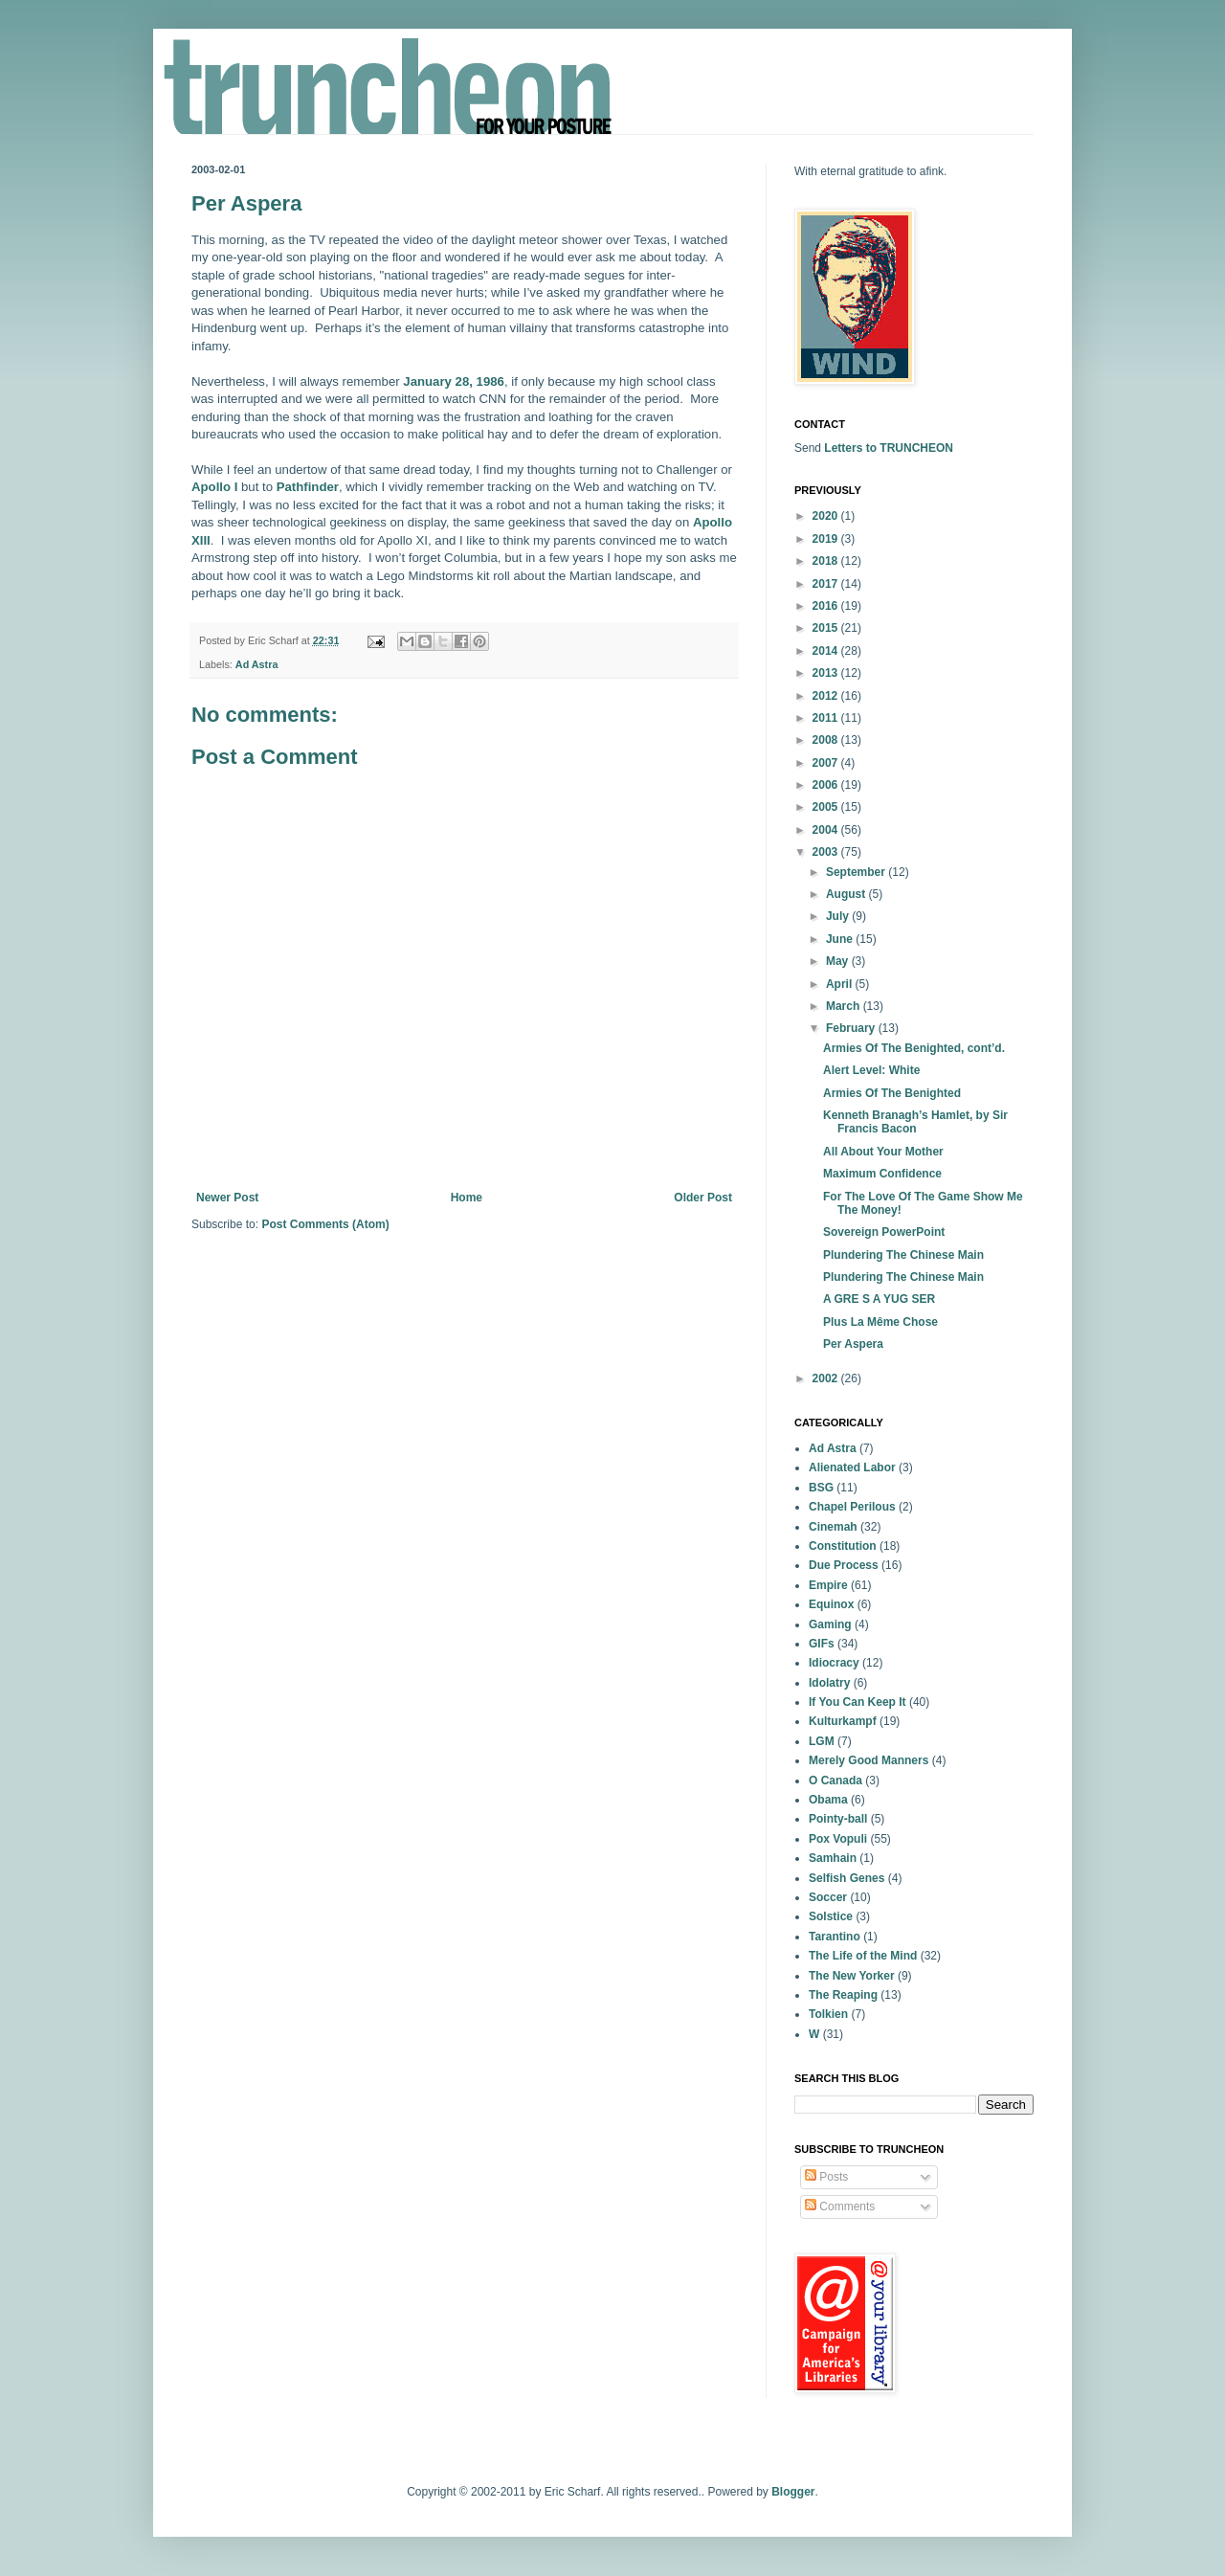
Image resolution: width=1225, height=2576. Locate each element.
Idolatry (829, 1683)
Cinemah (833, 1527)
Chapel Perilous (852, 1506)
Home (466, 1197)
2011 (827, 718)
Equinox (831, 1604)
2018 (827, 561)
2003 (827, 852)
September (857, 872)
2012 (827, 696)
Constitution (843, 1546)
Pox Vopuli (838, 1839)
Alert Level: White (871, 1070)
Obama (828, 1799)
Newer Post (227, 1197)
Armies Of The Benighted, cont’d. (914, 1048)
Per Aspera (853, 1344)
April (841, 984)
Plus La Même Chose (880, 1322)
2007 (827, 763)
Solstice (831, 1916)
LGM (822, 1741)
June (841, 939)
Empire (828, 1585)
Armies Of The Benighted (892, 1093)
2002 (827, 1378)
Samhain (833, 1858)
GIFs (822, 1643)
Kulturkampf (843, 1721)
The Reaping (843, 1995)
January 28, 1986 (453, 381)
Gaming (830, 1624)
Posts (826, 2177)
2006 (827, 785)
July (839, 916)
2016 (827, 606)
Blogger (792, 2491)
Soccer (828, 1897)
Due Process (844, 1565)
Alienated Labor (852, 1467)
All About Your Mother (883, 1151)
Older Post (703, 1197)
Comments (840, 2206)
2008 (827, 740)
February (852, 1028)
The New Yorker (852, 1975)
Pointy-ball (838, 1819)
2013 (827, 673)
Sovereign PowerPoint (884, 1232)
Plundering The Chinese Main (903, 1255)
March (844, 1006)
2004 (827, 830)
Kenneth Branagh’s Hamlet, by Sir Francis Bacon (915, 1122)
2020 (827, 516)
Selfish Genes (846, 1878)
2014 (827, 651)
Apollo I (214, 487)
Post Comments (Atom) (325, 1224)
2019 (827, 539)
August (847, 894)
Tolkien (828, 2014)
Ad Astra (256, 664)
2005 (827, 807)
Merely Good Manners (868, 1760)
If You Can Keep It (857, 1702)
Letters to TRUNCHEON (888, 448)
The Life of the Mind (863, 1955)
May (839, 961)
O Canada (835, 1780)
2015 (827, 628)
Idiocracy (834, 1662)
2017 (827, 584)
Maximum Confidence (882, 1173)
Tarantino (834, 1936)
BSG (821, 1487)
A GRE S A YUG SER (879, 1299)
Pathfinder (308, 487)
